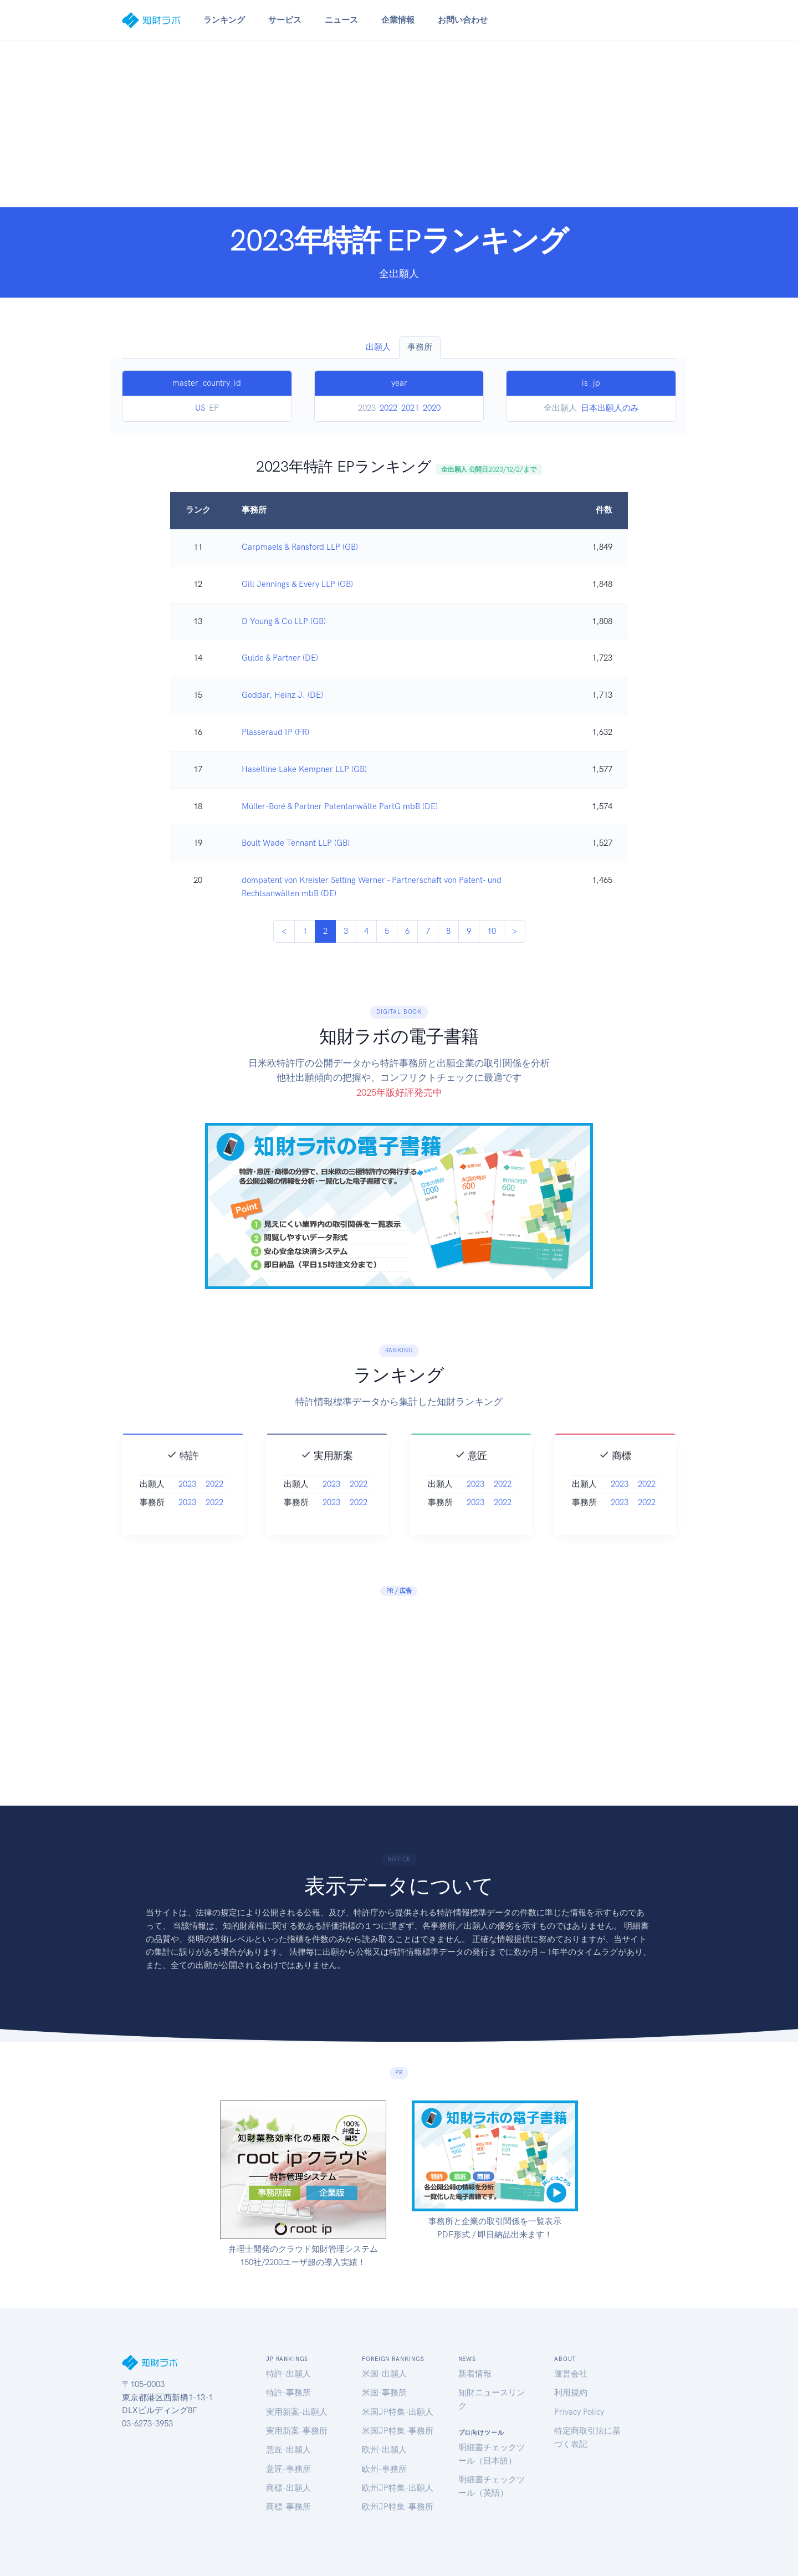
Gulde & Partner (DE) (280, 658)
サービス (284, 20)
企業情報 (398, 20)
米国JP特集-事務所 (397, 2431)
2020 (432, 408)
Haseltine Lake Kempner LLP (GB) (304, 769)
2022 (388, 408)
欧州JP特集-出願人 (397, 2488)
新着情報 (475, 2374)
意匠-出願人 (288, 2450)
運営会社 (570, 2374)
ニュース (341, 20)
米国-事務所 (384, 2393)
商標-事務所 (288, 2507)
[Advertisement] (399, 124)
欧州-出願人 (384, 2450)
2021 (410, 408)
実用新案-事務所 (297, 2431)
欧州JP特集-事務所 (397, 2507)
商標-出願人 (288, 2488)
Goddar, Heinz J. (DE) (282, 695)
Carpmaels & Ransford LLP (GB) (300, 547)
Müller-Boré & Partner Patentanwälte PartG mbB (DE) (340, 806)
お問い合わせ (463, 20)
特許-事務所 (288, 2393)
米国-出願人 (384, 2374)
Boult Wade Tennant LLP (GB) (296, 843)
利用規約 (570, 2393)
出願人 (378, 347)
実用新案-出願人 (297, 2412)
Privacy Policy (579, 2412)
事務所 (419, 347)
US (200, 408)
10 (491, 931)
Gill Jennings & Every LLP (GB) (297, 584)
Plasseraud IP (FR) (275, 732)
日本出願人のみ (610, 408)
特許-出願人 (288, 2374)
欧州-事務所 (384, 2469)
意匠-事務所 (288, 2469)
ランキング (224, 20)
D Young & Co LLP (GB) (284, 621)
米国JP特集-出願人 (397, 2412)
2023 (187, 1510)
